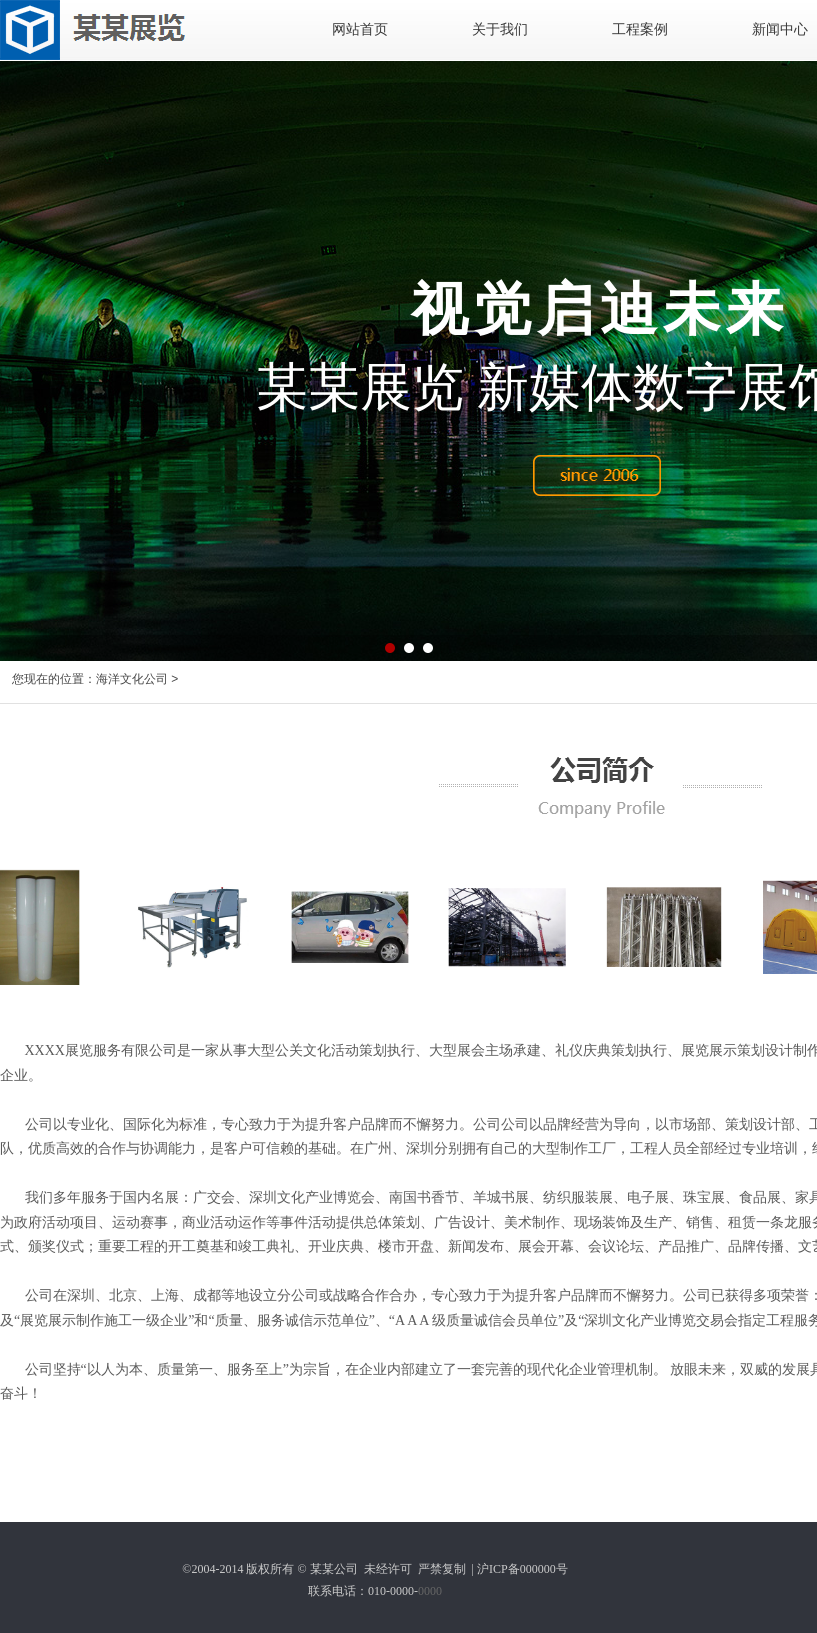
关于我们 (500, 29)
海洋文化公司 (132, 679)
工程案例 (640, 29)
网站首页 (360, 29)
